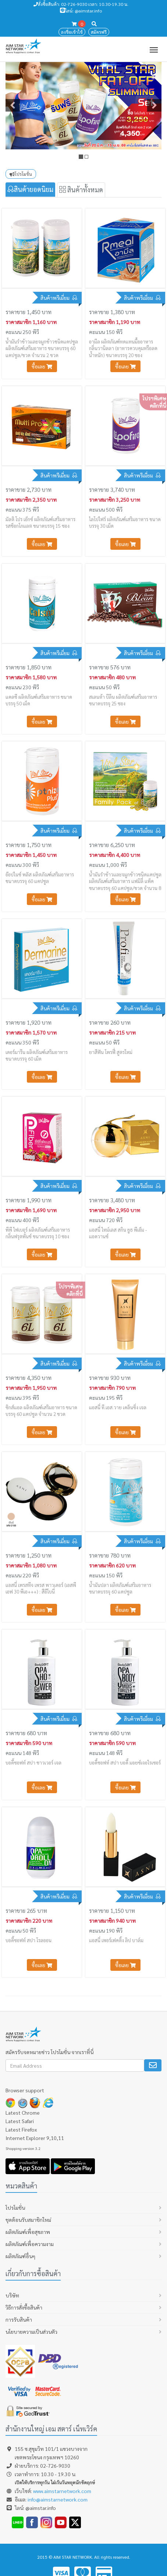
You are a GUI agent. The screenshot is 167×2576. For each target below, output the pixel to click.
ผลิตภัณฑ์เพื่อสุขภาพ (28, 2231)
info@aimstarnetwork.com (58, 2499)
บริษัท (12, 2295)
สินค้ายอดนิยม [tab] (30, 189)
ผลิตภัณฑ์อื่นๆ (20, 2256)
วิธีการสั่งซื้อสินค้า (24, 2307)
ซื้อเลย (42, 366)
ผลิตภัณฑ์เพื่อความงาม (30, 2244)
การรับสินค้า (19, 2319)
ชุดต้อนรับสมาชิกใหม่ (28, 2219)
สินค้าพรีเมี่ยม (57, 298)
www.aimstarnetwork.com (62, 2491)
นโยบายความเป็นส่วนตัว (31, 2331)
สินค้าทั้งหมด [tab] (81, 189)
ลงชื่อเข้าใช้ (72, 32)
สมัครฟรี (99, 32)
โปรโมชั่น (21, 174)
